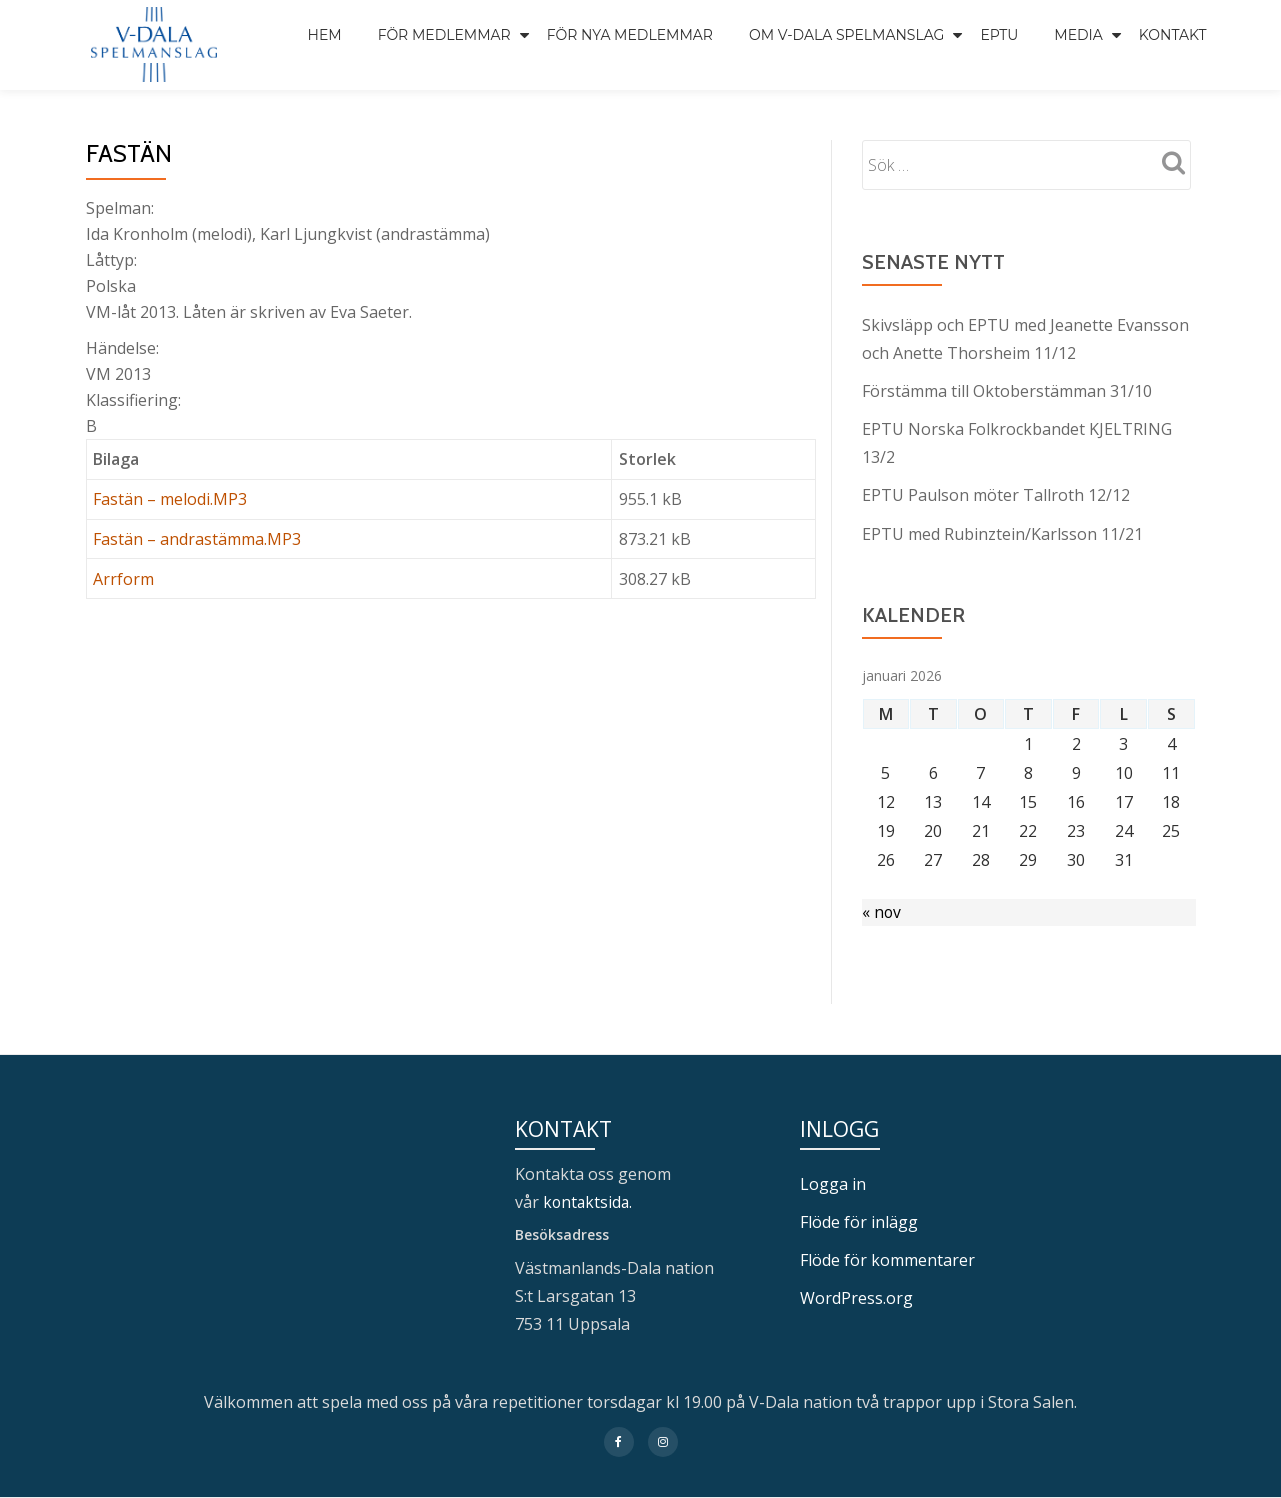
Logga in (833, 1184)
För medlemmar (444, 35)
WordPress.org (856, 1298)
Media (1078, 35)
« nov (882, 912)
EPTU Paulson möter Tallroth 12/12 (996, 495)
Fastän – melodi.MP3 (170, 499)
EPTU (999, 35)
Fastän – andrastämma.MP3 (197, 539)
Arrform (123, 579)
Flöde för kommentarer (887, 1260)
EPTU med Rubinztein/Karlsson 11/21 (1002, 533)
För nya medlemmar (630, 35)
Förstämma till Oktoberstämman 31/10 (1007, 391)
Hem (325, 35)
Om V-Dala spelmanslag (847, 35)
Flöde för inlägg (859, 1222)
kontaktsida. (591, 1202)
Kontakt (1173, 35)
